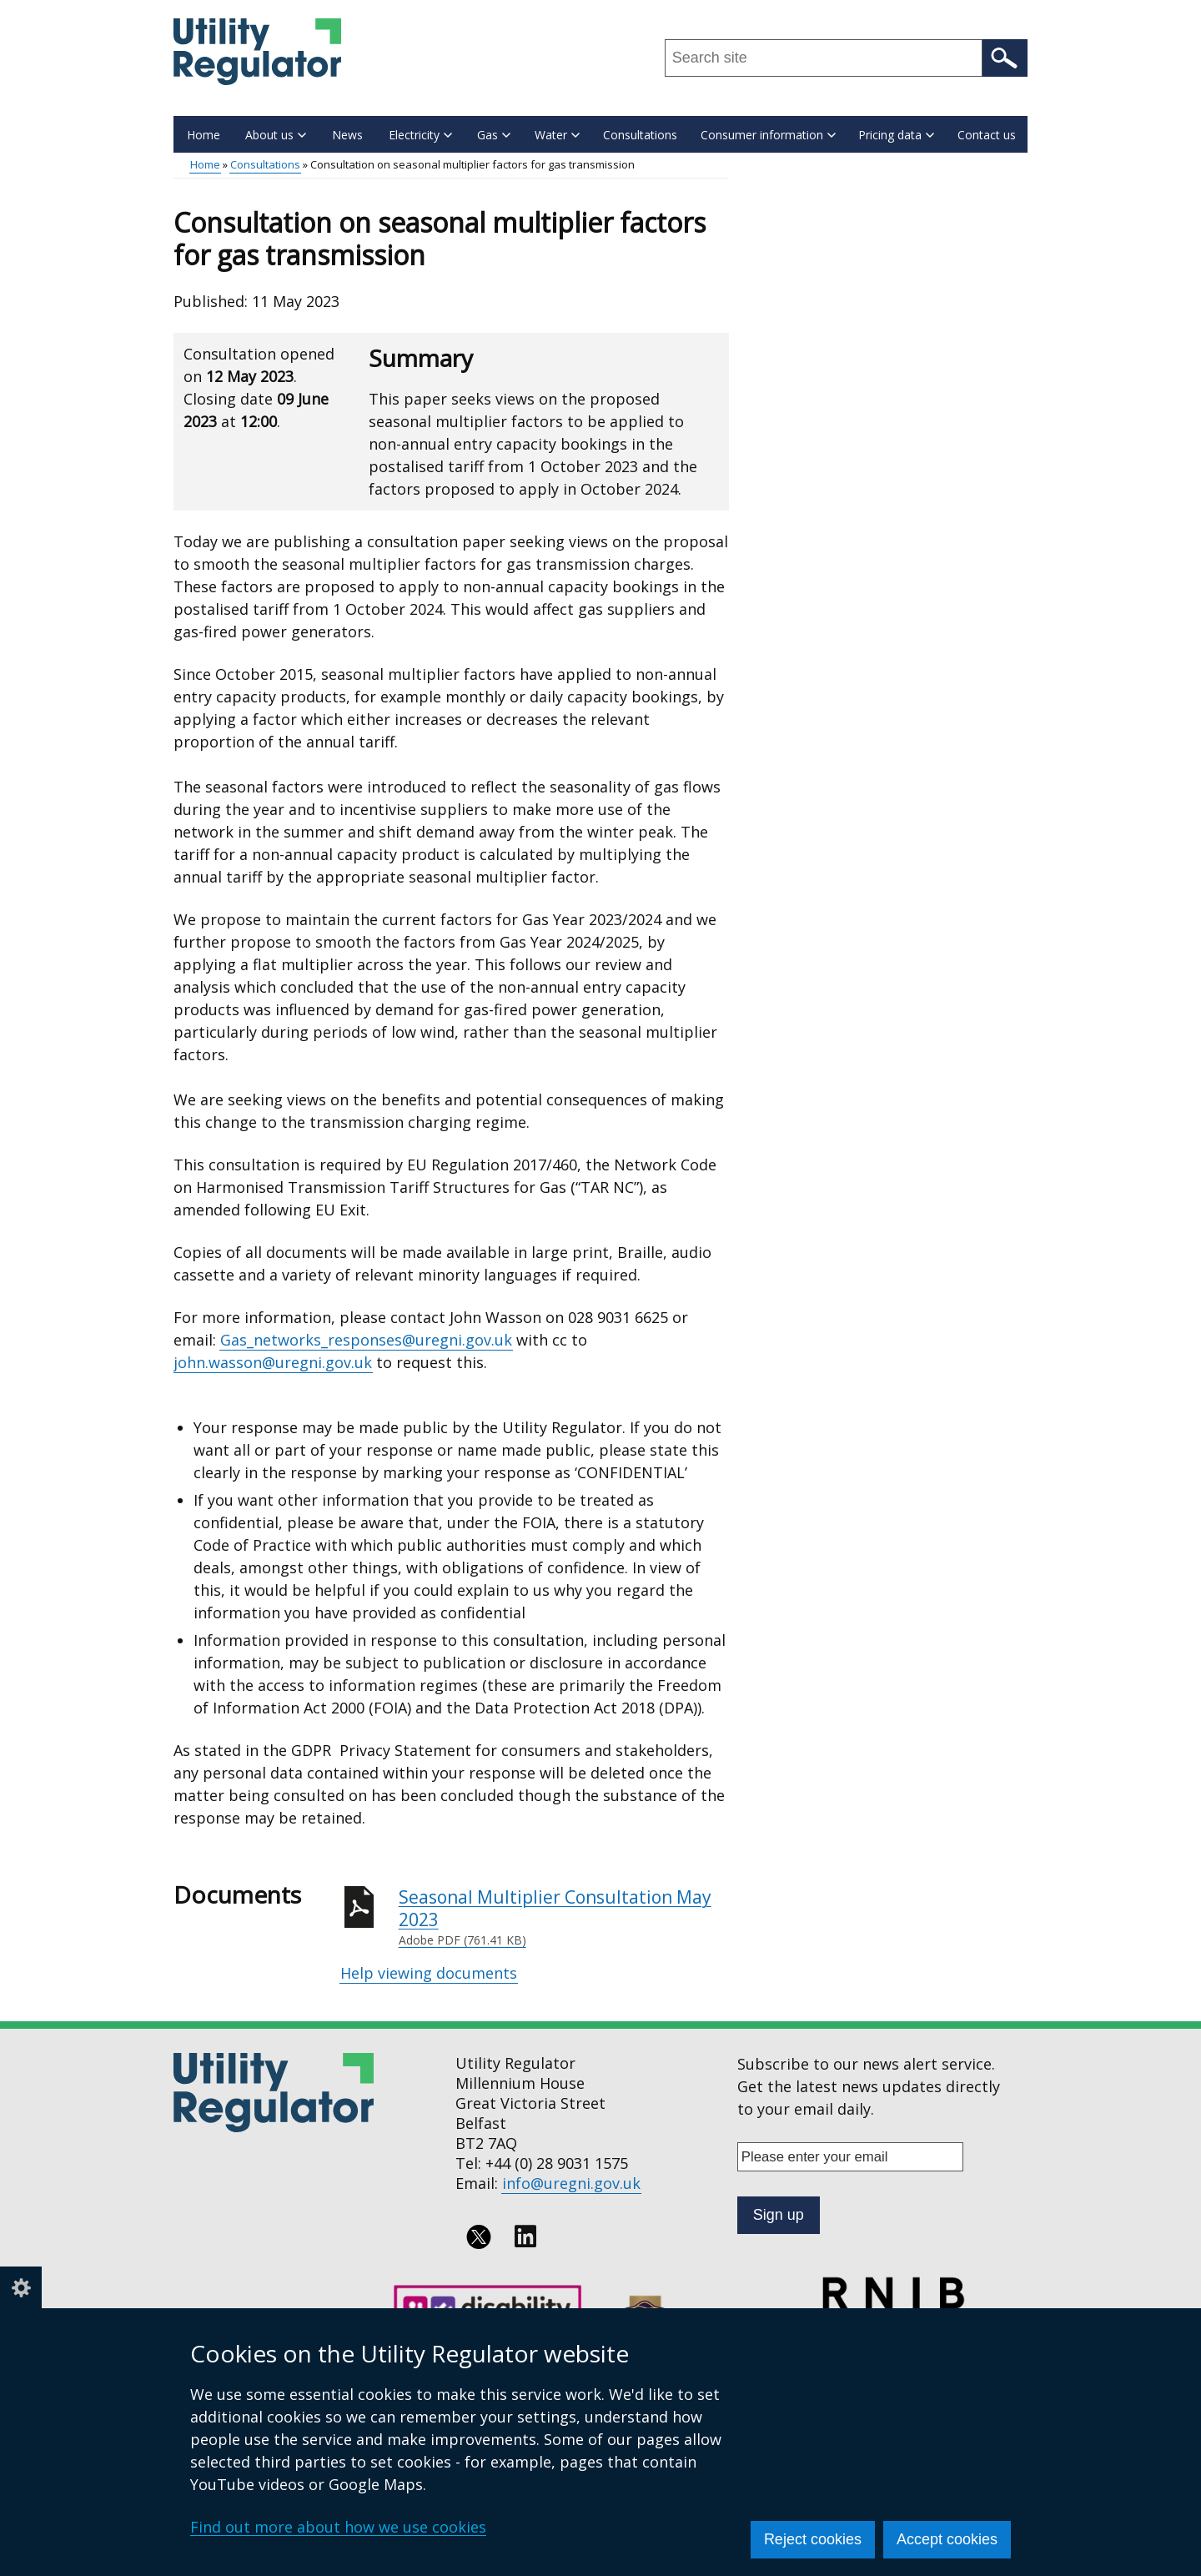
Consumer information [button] (768, 135)
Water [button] (557, 135)
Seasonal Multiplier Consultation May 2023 (564, 1917)
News (347, 135)
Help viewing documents (428, 1973)
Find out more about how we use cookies (338, 2527)
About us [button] (275, 135)
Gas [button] (493, 135)
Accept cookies (947, 2539)
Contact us (986, 135)
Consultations (640, 135)
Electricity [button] (420, 135)
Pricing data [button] (896, 135)
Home (203, 135)
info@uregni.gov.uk (571, 2183)
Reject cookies (813, 2539)
